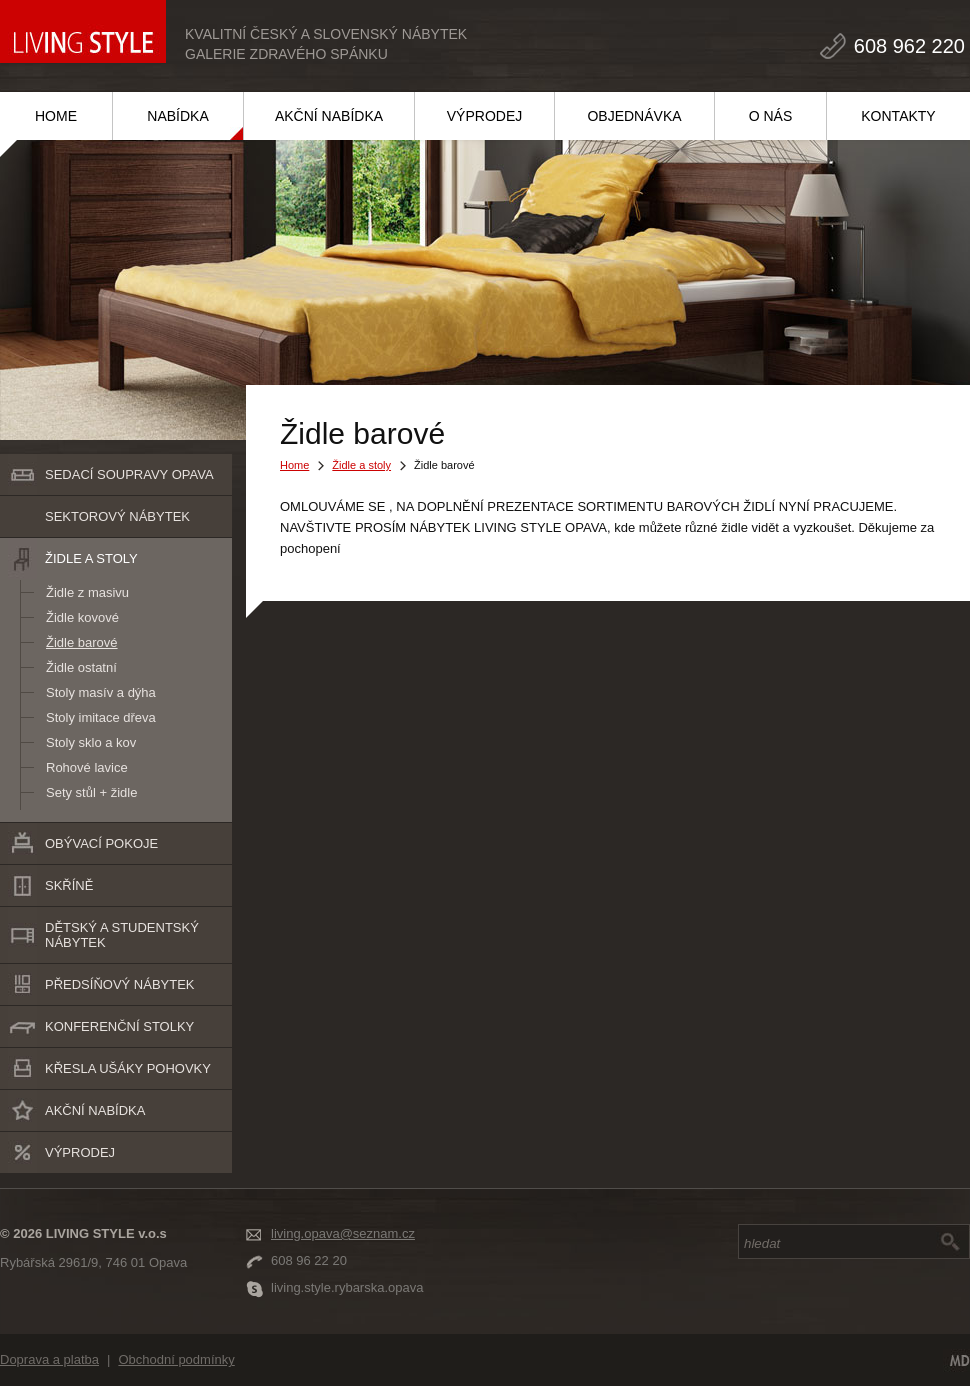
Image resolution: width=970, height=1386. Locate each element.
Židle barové (82, 642)
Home (294, 465)
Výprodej (80, 1152)
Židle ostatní (81, 667)
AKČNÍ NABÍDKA (329, 116)
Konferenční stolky (119, 1026)
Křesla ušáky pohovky (128, 1068)
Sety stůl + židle (91, 792)
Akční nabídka (95, 1110)
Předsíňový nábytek (120, 984)
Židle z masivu (87, 592)
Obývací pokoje (101, 843)
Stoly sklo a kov (91, 742)
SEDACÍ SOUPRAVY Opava (129, 474)
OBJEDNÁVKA (634, 116)
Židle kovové (82, 617)
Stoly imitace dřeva (101, 717)
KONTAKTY (898, 116)
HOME (56, 116)
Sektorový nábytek (117, 516)
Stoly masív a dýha (101, 692)
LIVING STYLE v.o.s (83, 31)
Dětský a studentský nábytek (122, 935)
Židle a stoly (91, 558)
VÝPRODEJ (484, 116)
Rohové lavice (87, 767)
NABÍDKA (177, 116)
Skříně (69, 885)
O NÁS (771, 116)
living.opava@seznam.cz (343, 1233)
